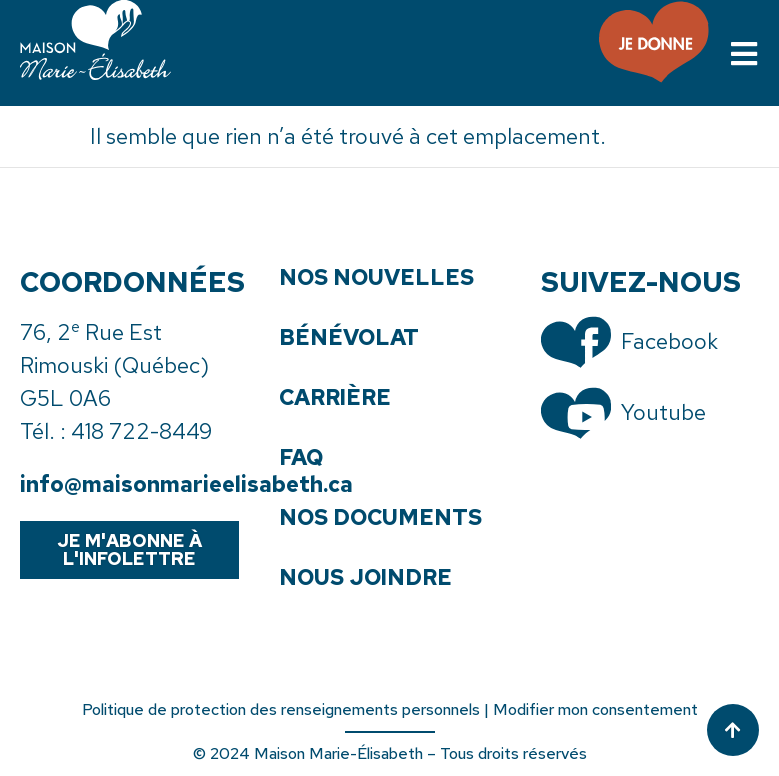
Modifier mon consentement (595, 709)
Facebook (669, 341)
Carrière (335, 398)
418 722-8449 (141, 431)
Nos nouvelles (376, 278)
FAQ (301, 458)
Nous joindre (365, 578)
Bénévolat (349, 338)
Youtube (663, 412)
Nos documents (380, 518)
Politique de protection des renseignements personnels (281, 709)
